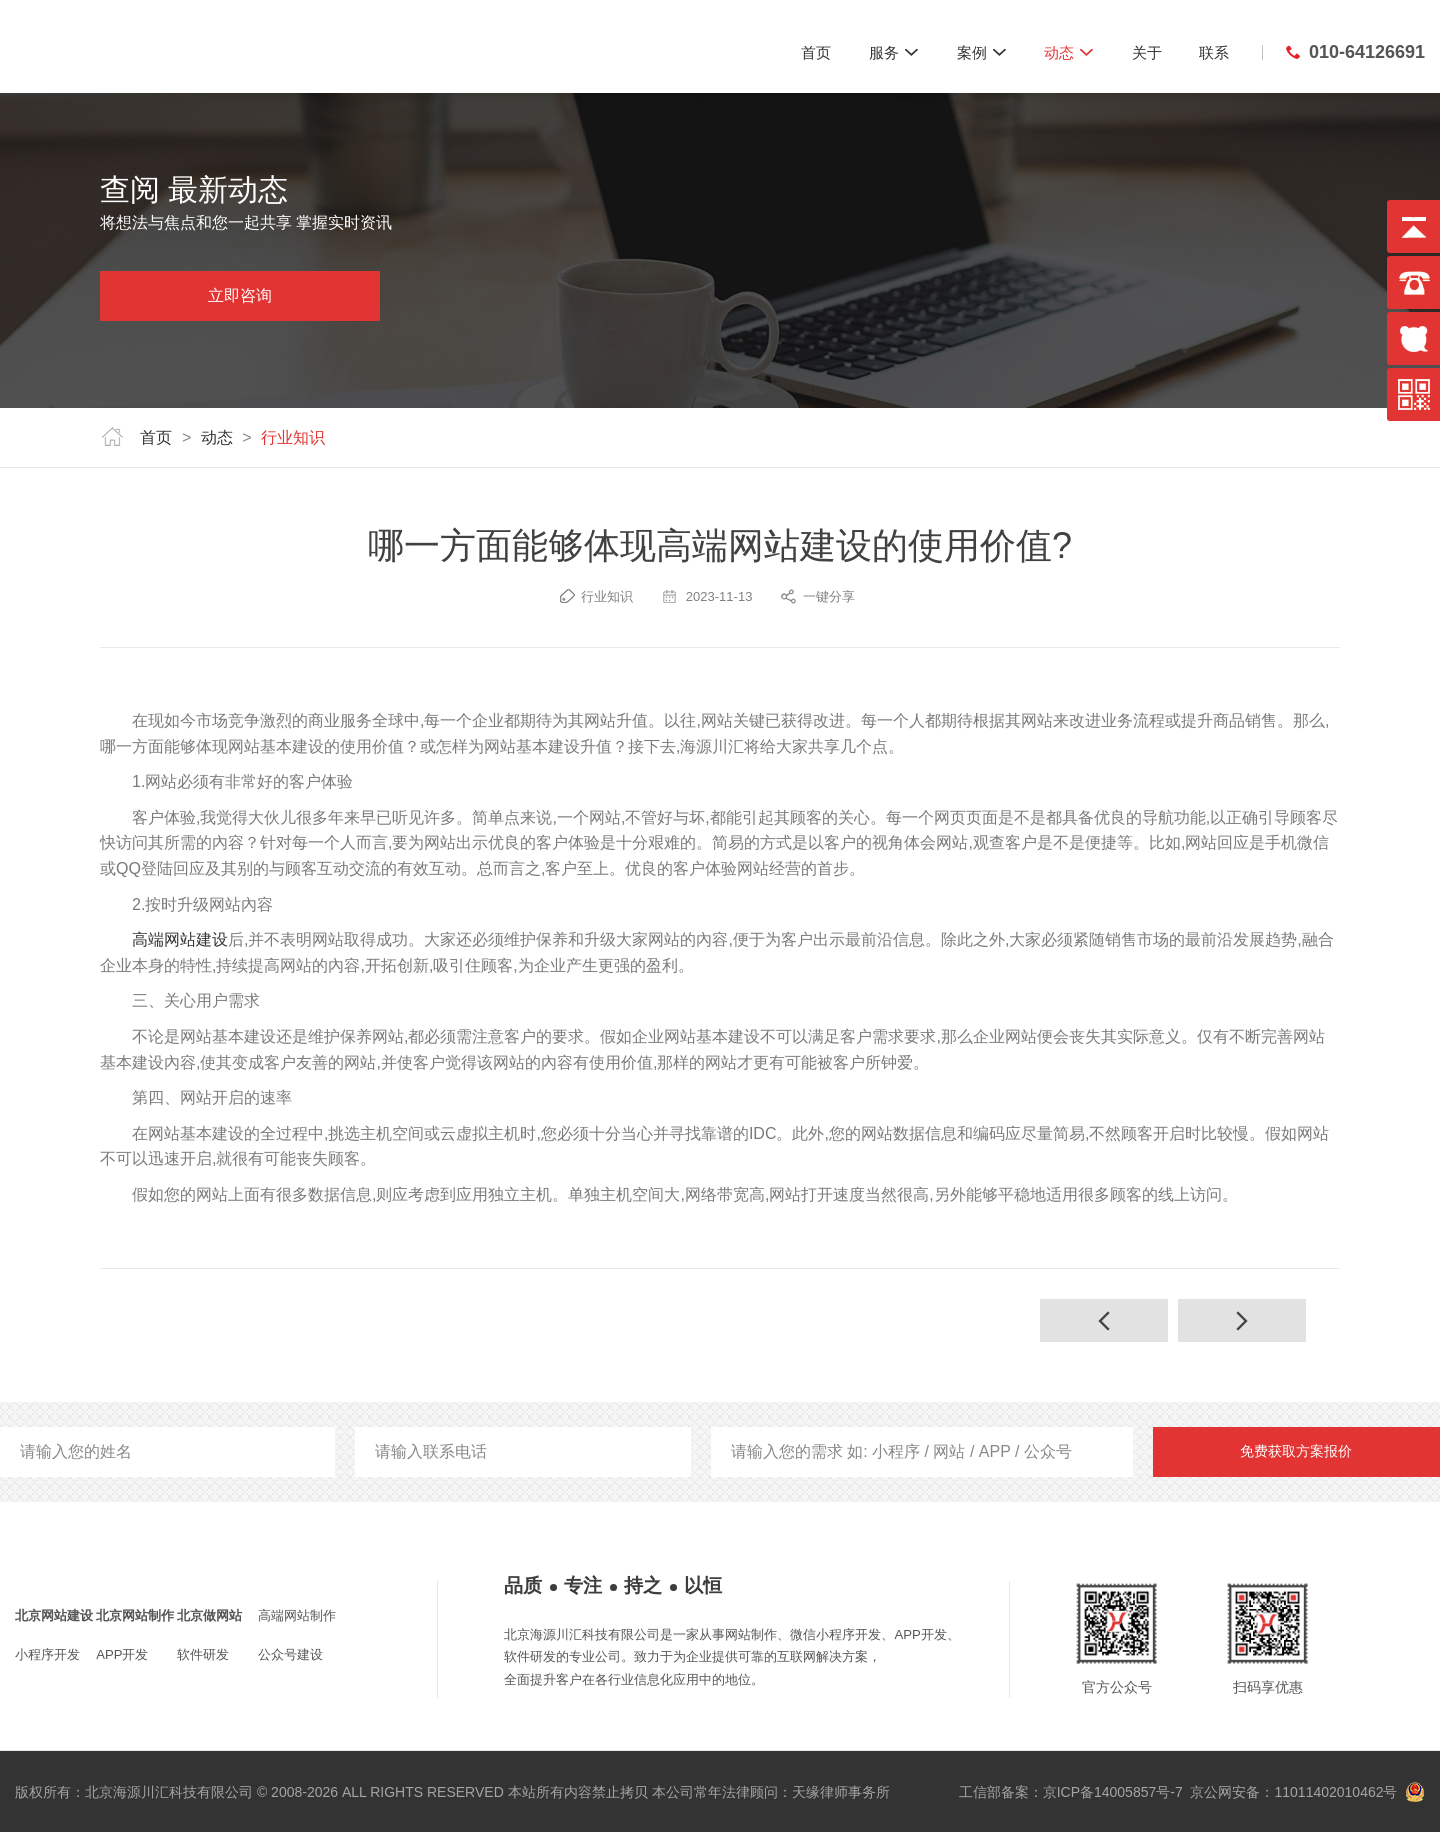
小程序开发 (47, 1661)
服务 (894, 52)
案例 (982, 52)
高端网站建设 (180, 939)
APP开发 (122, 1661)
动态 (1069, 52)
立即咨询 (240, 295)
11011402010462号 (1334, 1799)
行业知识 (293, 437)
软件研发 (203, 1661)
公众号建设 (290, 1661)
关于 (1147, 52)
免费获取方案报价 (1296, 1458)
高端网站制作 (297, 1622)
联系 (1214, 52)
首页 (816, 52)
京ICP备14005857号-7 (1113, 1799)
